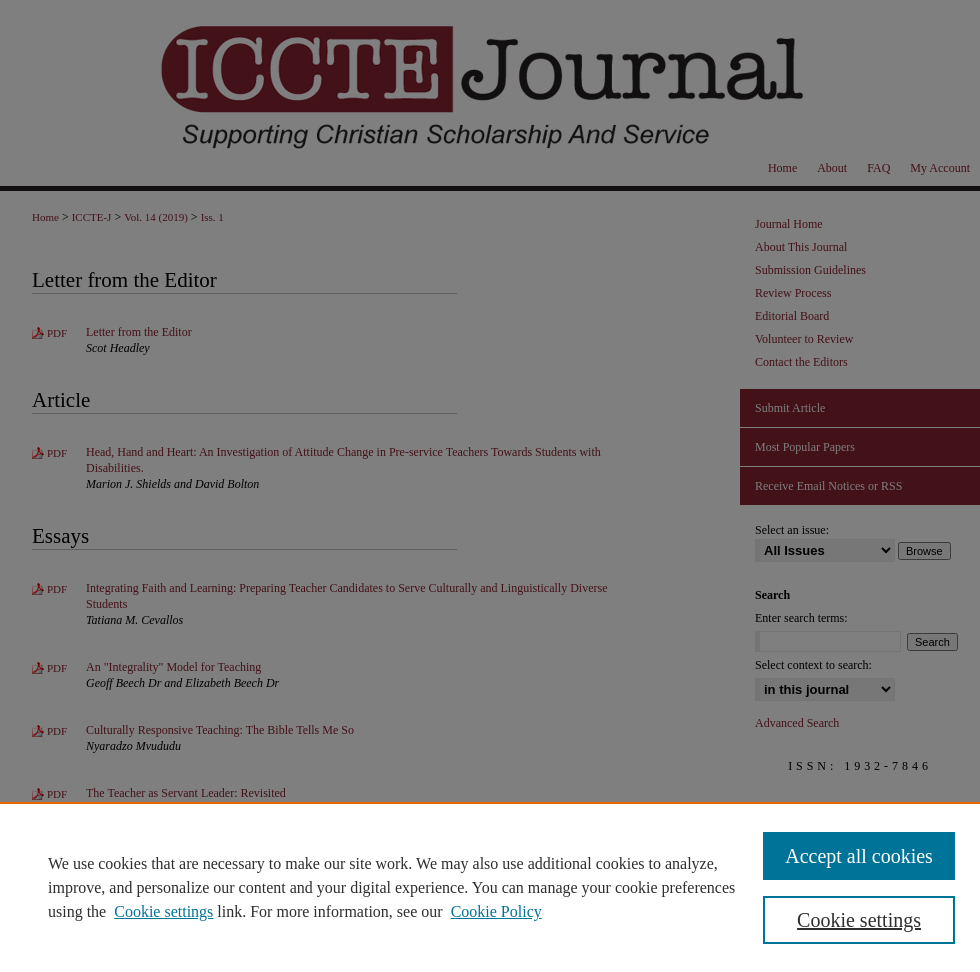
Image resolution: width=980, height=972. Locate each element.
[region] (490, 887)
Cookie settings (163, 911)
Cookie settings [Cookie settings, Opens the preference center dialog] (859, 920)
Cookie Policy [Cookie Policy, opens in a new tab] (496, 911)
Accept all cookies (859, 856)
